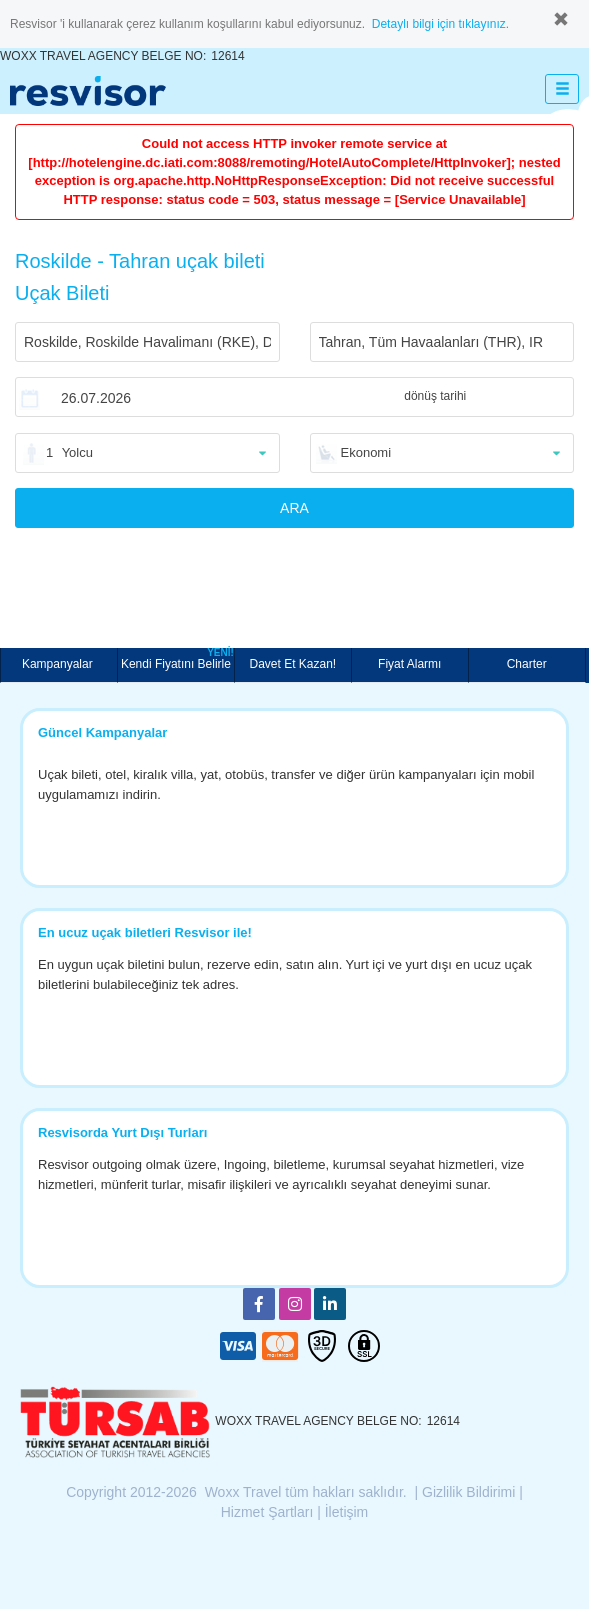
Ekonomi (366, 452)
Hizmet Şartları (267, 1512)
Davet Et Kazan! (292, 664)
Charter (527, 664)
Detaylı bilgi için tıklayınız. (440, 24)
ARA (294, 508)
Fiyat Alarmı (409, 664)
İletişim (347, 1512)
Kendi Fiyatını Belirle (177, 659)
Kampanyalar (59, 664)
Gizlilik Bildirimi (468, 1492)
